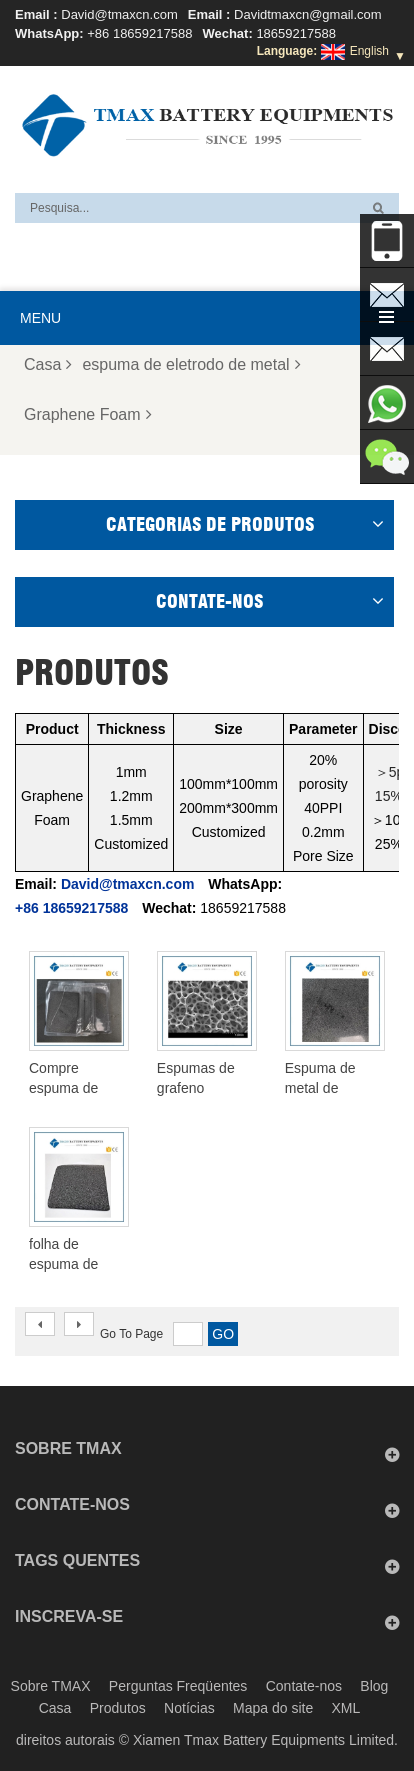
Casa (48, 364)
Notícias (189, 1708)
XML (346, 1708)
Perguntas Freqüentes (178, 1686)
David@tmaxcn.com (119, 14)
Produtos (118, 1708)
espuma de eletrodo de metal (191, 364)
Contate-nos (304, 1686)
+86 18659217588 (139, 33)
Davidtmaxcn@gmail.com (308, 14)
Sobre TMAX (51, 1686)
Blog (374, 1686)
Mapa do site (273, 1708)
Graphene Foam (88, 414)
